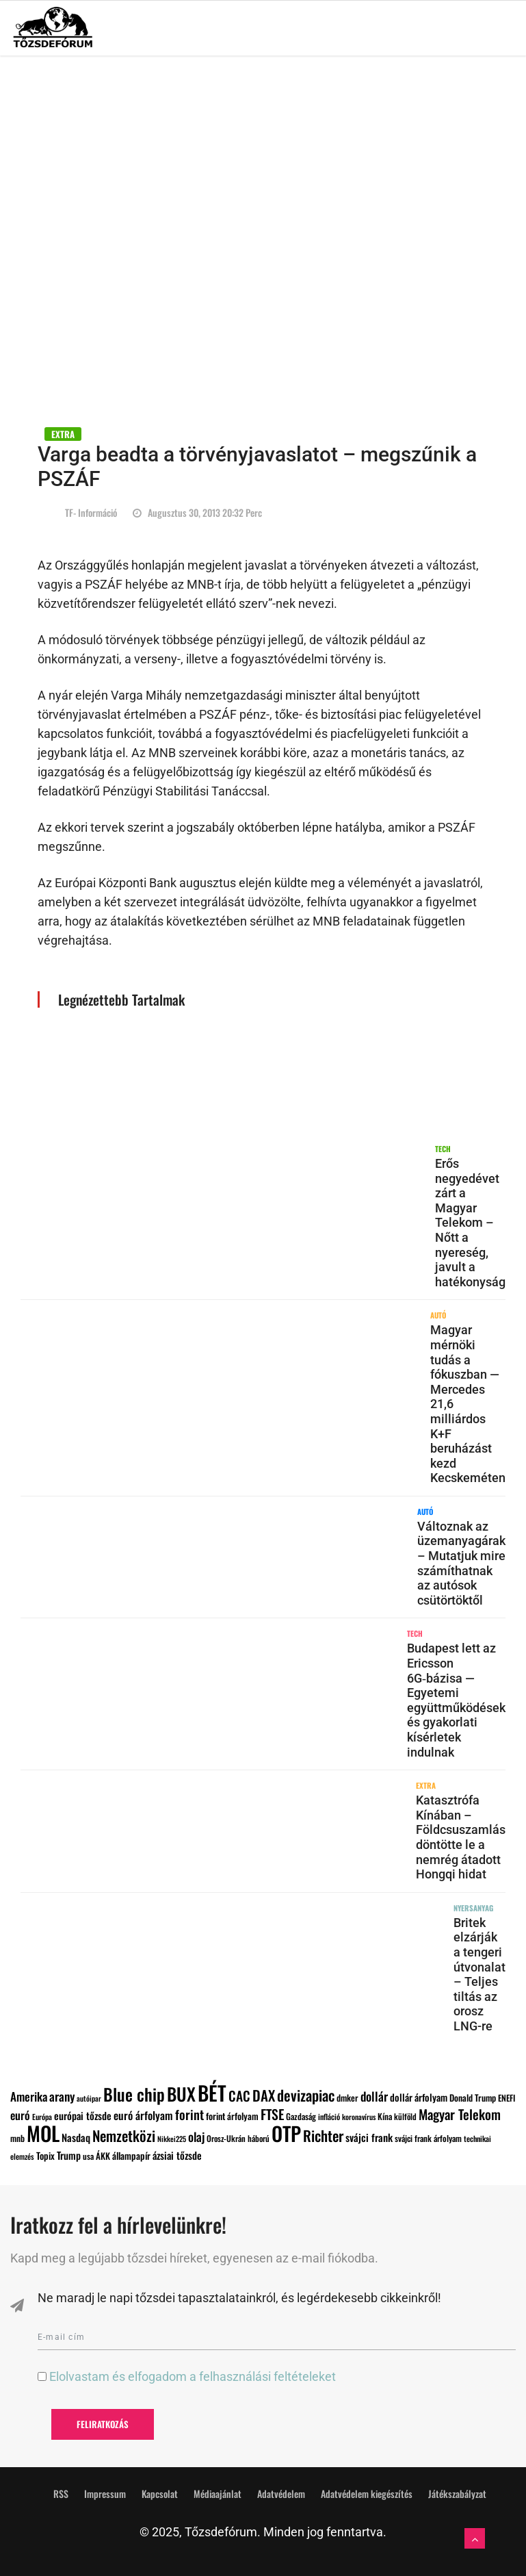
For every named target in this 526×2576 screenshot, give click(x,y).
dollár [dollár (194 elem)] (374, 2096)
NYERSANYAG (473, 1907)
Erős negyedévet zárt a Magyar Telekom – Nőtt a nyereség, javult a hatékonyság (470, 1222)
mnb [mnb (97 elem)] (17, 2138)
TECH (443, 1148)
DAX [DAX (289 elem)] (263, 2095)
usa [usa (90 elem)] (88, 2156)
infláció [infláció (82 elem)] (329, 2116)
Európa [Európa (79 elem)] (42, 2116)
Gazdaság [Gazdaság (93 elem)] (301, 2116)
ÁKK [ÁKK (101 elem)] (103, 2156)
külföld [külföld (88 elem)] (405, 2116)
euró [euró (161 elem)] (20, 2115)
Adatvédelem (281, 2493)
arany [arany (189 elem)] (62, 2096)
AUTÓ (438, 1315)
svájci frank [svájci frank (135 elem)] (369, 2137)
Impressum (105, 2493)
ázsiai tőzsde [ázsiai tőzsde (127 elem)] (177, 2155)
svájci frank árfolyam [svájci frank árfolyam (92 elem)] (428, 2138)
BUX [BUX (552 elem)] (181, 2093)
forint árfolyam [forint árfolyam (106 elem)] (232, 2116)
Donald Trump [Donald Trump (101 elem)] (472, 2097)
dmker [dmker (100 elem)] (347, 2097)
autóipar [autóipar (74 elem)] (89, 2098)
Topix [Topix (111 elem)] (45, 2156)
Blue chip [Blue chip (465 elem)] (134, 2094)
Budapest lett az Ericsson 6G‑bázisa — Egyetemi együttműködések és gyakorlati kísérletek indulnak (456, 1700)
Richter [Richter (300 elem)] (323, 2135)
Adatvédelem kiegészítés (366, 2493)
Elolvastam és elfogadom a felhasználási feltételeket (192, 2376)
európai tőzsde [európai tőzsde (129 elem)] (82, 2115)
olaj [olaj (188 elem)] (196, 2136)
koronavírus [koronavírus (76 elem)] (359, 2116)
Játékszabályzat (457, 2493)
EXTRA (63, 434)
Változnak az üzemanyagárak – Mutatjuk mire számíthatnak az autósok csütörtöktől (461, 1563)
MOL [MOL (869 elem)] (43, 2132)
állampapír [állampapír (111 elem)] (131, 2156)
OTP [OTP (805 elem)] (286, 2133)
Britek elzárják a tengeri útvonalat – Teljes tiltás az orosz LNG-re (479, 1974)
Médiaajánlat (217, 2493)
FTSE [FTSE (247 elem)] (272, 2114)
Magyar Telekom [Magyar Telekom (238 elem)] (460, 2114)
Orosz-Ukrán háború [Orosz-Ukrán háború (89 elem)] (238, 2138)
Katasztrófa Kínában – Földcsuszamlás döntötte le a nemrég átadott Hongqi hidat (460, 1837)
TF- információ (91, 512)
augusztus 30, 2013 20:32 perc (197, 512)
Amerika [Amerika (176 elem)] (28, 2096)
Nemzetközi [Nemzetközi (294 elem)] (123, 2135)
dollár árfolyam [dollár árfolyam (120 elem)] (418, 2097)
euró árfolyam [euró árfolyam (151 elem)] (143, 2115)
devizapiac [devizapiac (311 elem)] (305, 2095)
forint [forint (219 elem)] (189, 2114)
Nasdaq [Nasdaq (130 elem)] (76, 2137)
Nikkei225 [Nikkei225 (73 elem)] (171, 2138)
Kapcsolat (160, 2493)
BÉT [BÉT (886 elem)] (212, 2092)
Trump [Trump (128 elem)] (69, 2155)
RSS (60, 2493)
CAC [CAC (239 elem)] (239, 2096)
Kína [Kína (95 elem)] (385, 2116)
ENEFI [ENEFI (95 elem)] (506, 2097)
